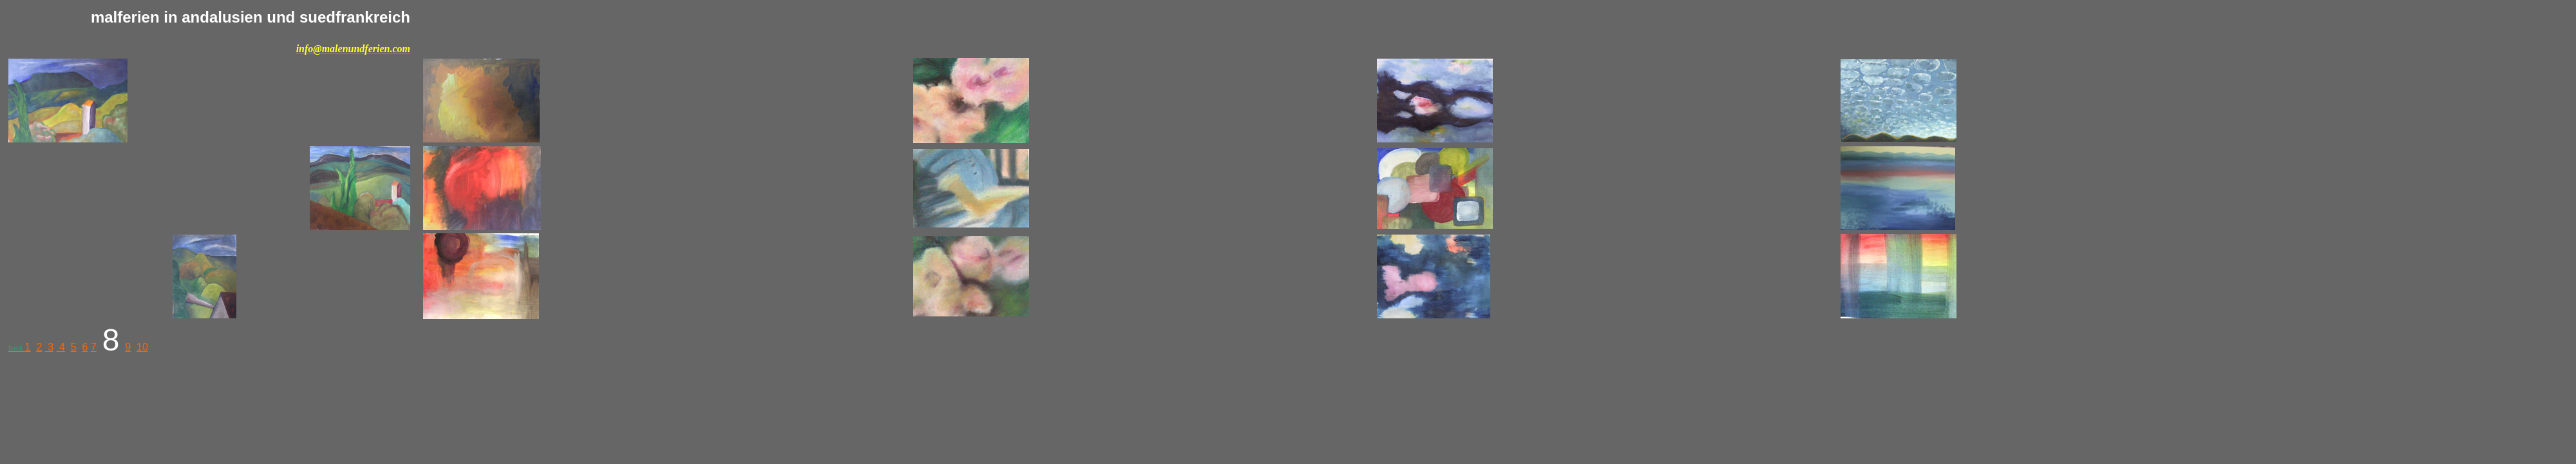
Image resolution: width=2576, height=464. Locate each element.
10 (142, 347)
